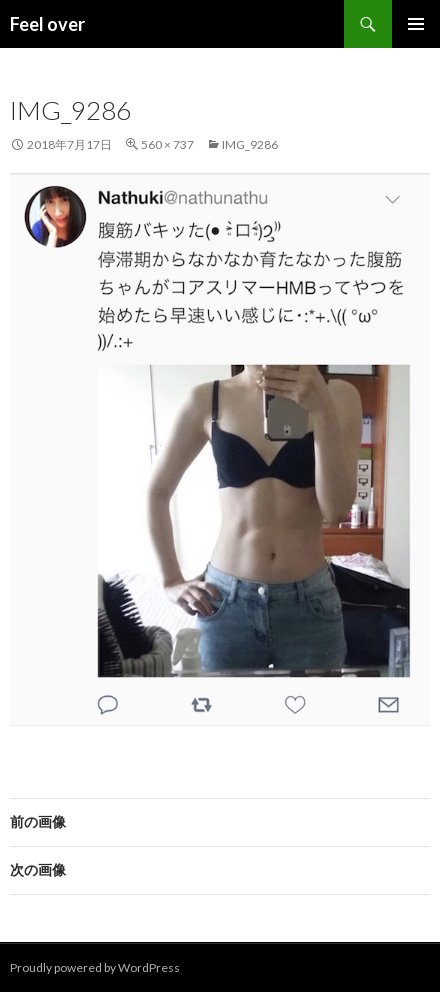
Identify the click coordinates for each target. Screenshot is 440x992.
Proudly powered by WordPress (95, 967)
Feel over (47, 24)
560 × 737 (167, 144)
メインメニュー (416, 24)
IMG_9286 (250, 144)
